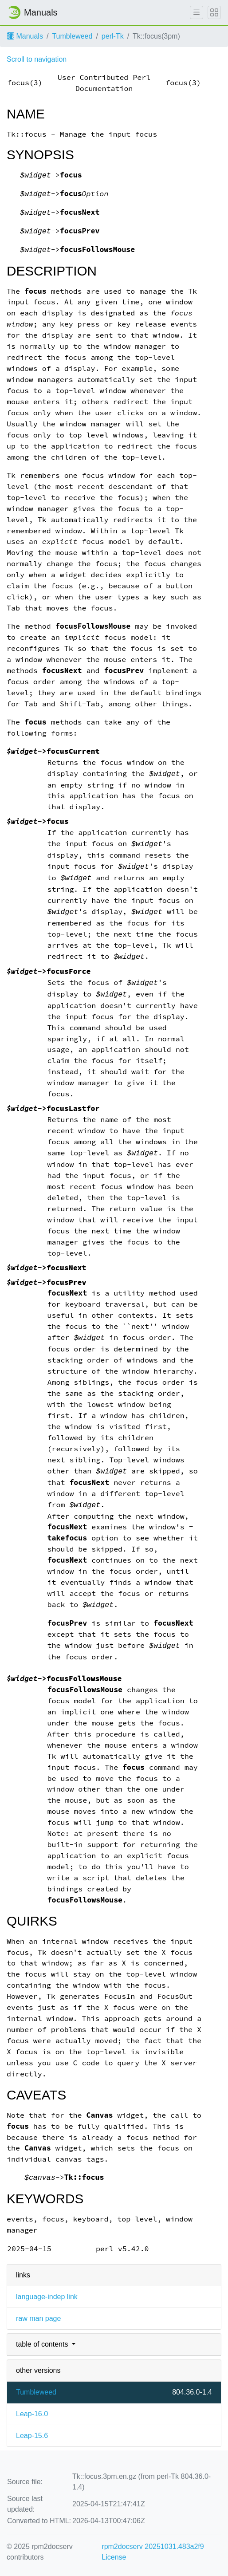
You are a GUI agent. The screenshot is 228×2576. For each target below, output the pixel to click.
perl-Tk (113, 36)
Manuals (25, 36)
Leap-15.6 (32, 2435)
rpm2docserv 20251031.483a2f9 (153, 2546)
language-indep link (47, 2296)
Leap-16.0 (32, 2414)
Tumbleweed (72, 36)
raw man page (38, 2318)
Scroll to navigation (37, 59)
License (114, 2557)
